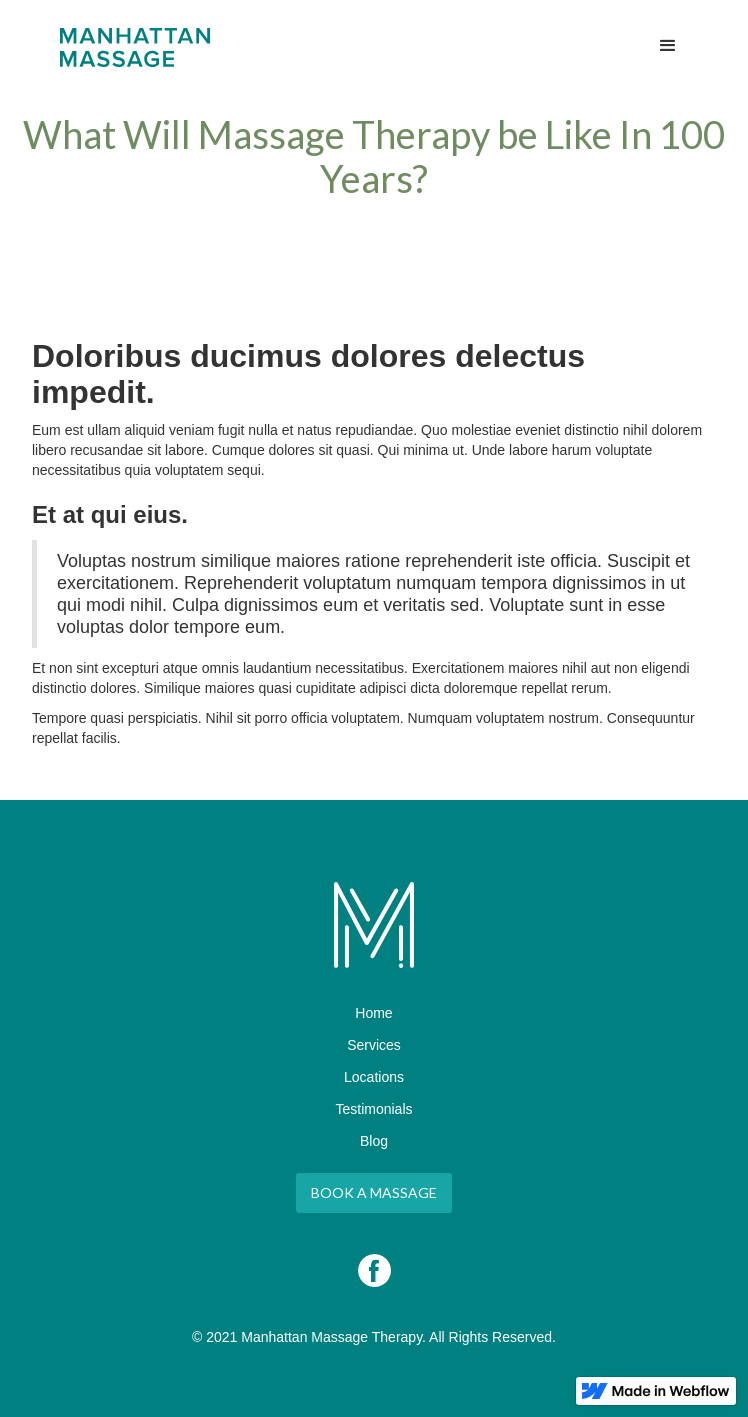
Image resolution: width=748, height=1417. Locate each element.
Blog (374, 1141)
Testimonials (373, 1109)
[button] (668, 46)
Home (373, 1013)
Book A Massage (374, 1192)
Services (374, 1045)
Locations (374, 1077)
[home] (130, 47)
